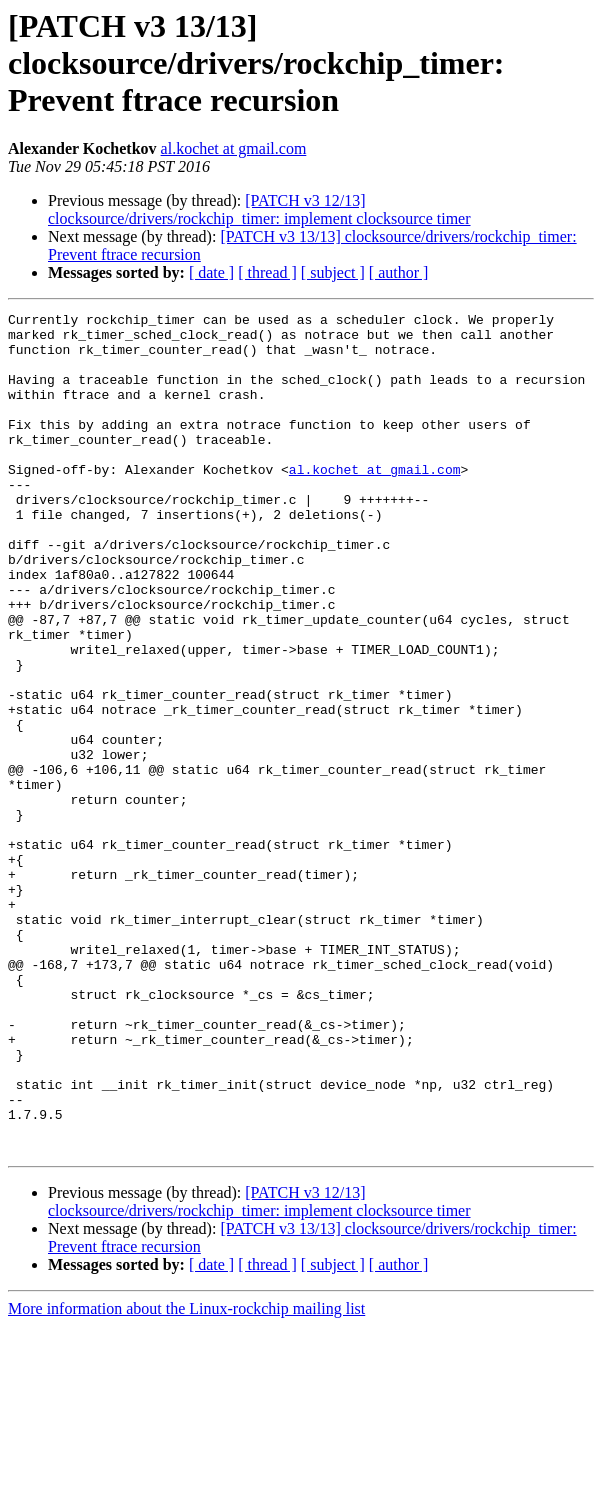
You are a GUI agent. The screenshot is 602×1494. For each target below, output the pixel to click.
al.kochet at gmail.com (234, 148)
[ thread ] (267, 272)
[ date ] (211, 272)
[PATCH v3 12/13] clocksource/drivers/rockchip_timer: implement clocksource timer (259, 209)
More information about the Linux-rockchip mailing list (186, 1476)
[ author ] (399, 272)
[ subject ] (333, 272)
